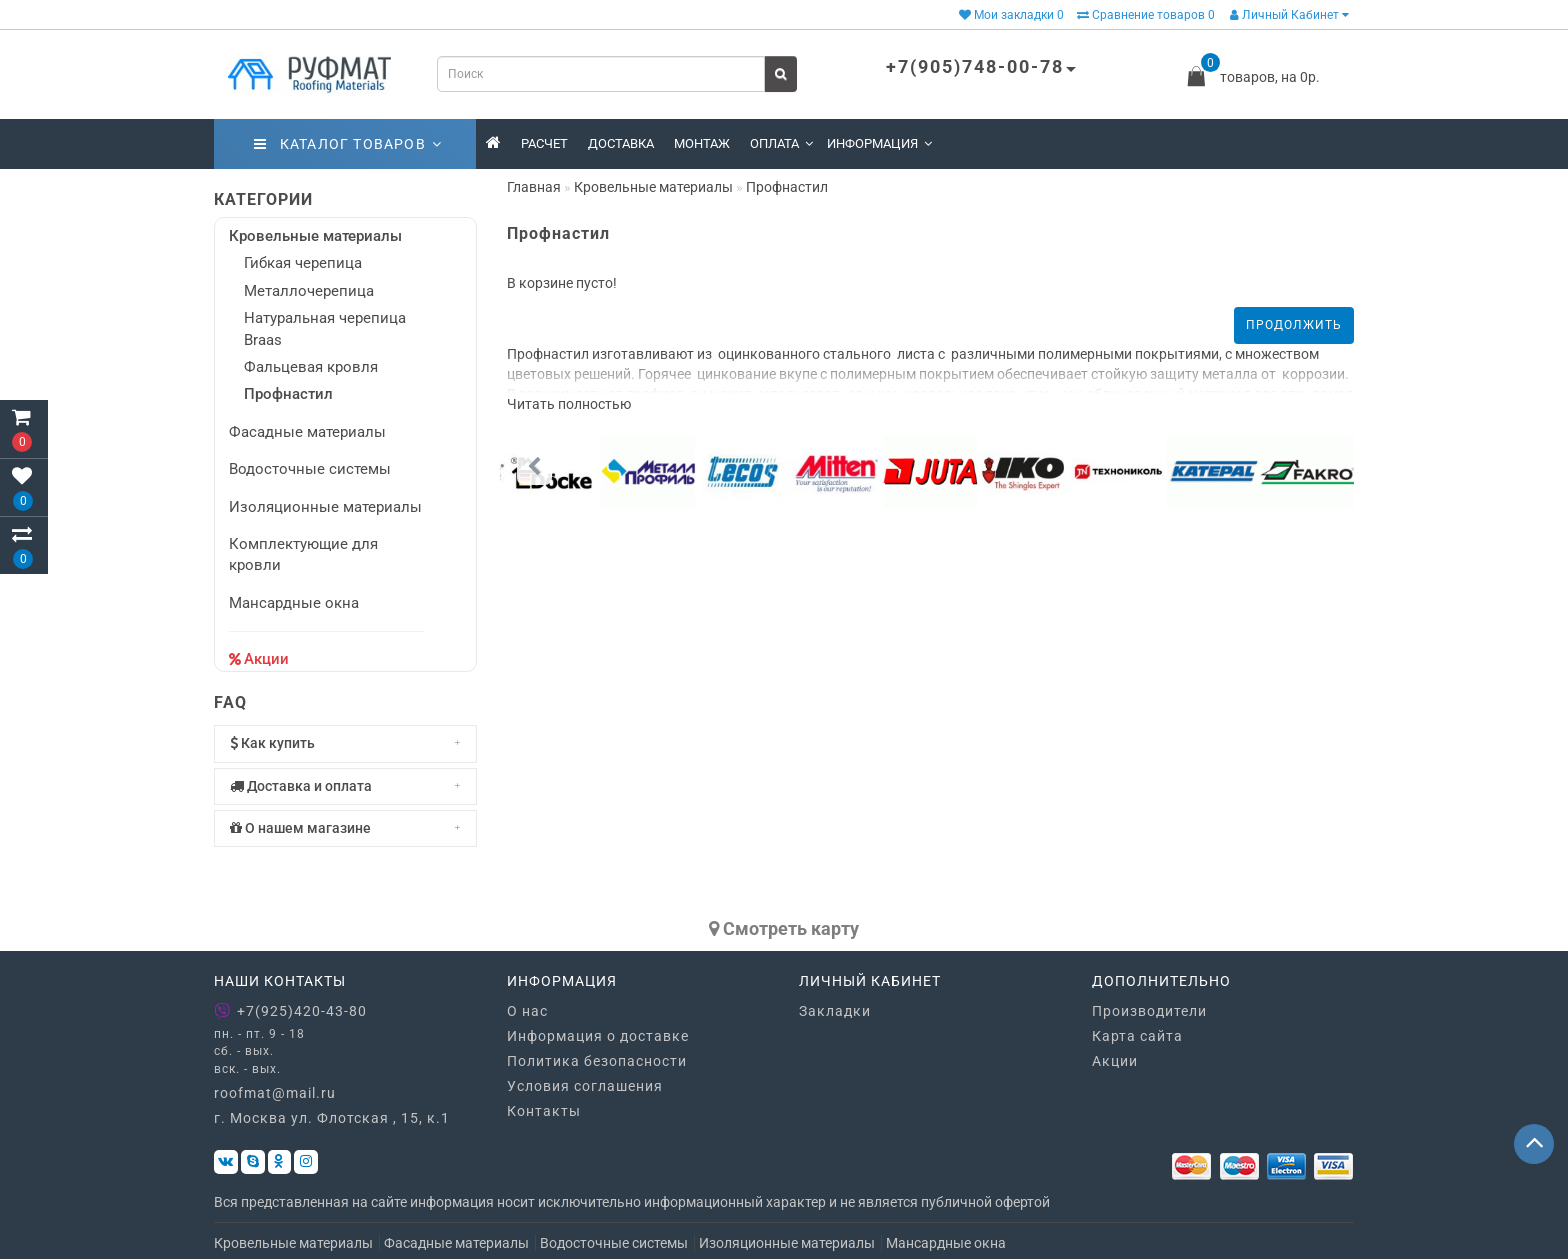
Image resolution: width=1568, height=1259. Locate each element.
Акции (266, 659)
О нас (527, 1011)
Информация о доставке (598, 1036)
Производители (1149, 1011)
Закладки (835, 1011)
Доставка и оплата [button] (345, 786)
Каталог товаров (348, 144)
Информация (879, 143)
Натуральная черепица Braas (325, 328)
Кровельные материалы (315, 236)
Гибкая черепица (303, 263)
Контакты (544, 1111)
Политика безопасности (597, 1061)
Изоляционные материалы (325, 507)
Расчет (544, 143)
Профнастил (288, 394)
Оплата (781, 143)
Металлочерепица (309, 291)
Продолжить (1294, 325)
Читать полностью (569, 404)
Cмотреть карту (784, 928)
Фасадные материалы (307, 432)
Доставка (621, 143)
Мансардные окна (294, 603)
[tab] (345, 743)
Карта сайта (1137, 1036)
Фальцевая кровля (311, 367)
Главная (534, 187)
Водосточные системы (310, 469)
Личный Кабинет (1289, 15)
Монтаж (702, 143)
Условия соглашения (585, 1086)
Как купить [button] (345, 743)
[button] (1333, 467)
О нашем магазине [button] (345, 828)
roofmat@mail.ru (275, 1093)
